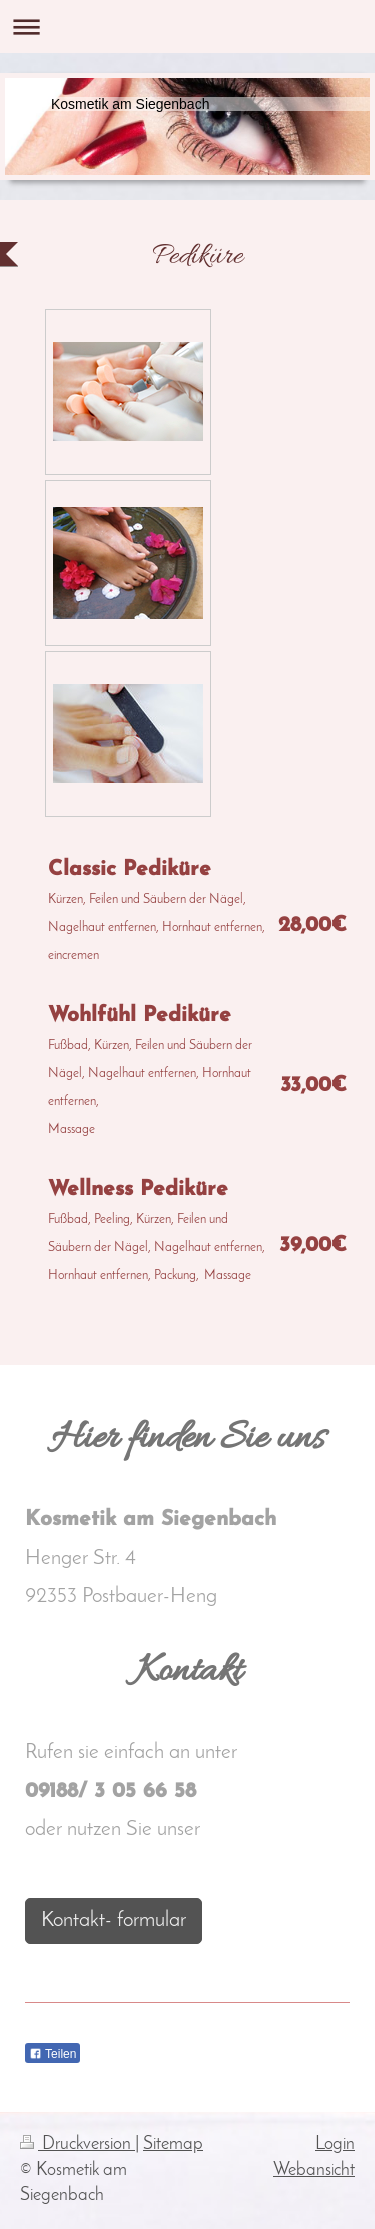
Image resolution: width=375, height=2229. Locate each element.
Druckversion (77, 2144)
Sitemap (173, 2144)
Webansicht (314, 2170)
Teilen (52, 2054)
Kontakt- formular (113, 1920)
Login (335, 2144)
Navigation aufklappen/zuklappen (187, 26)
